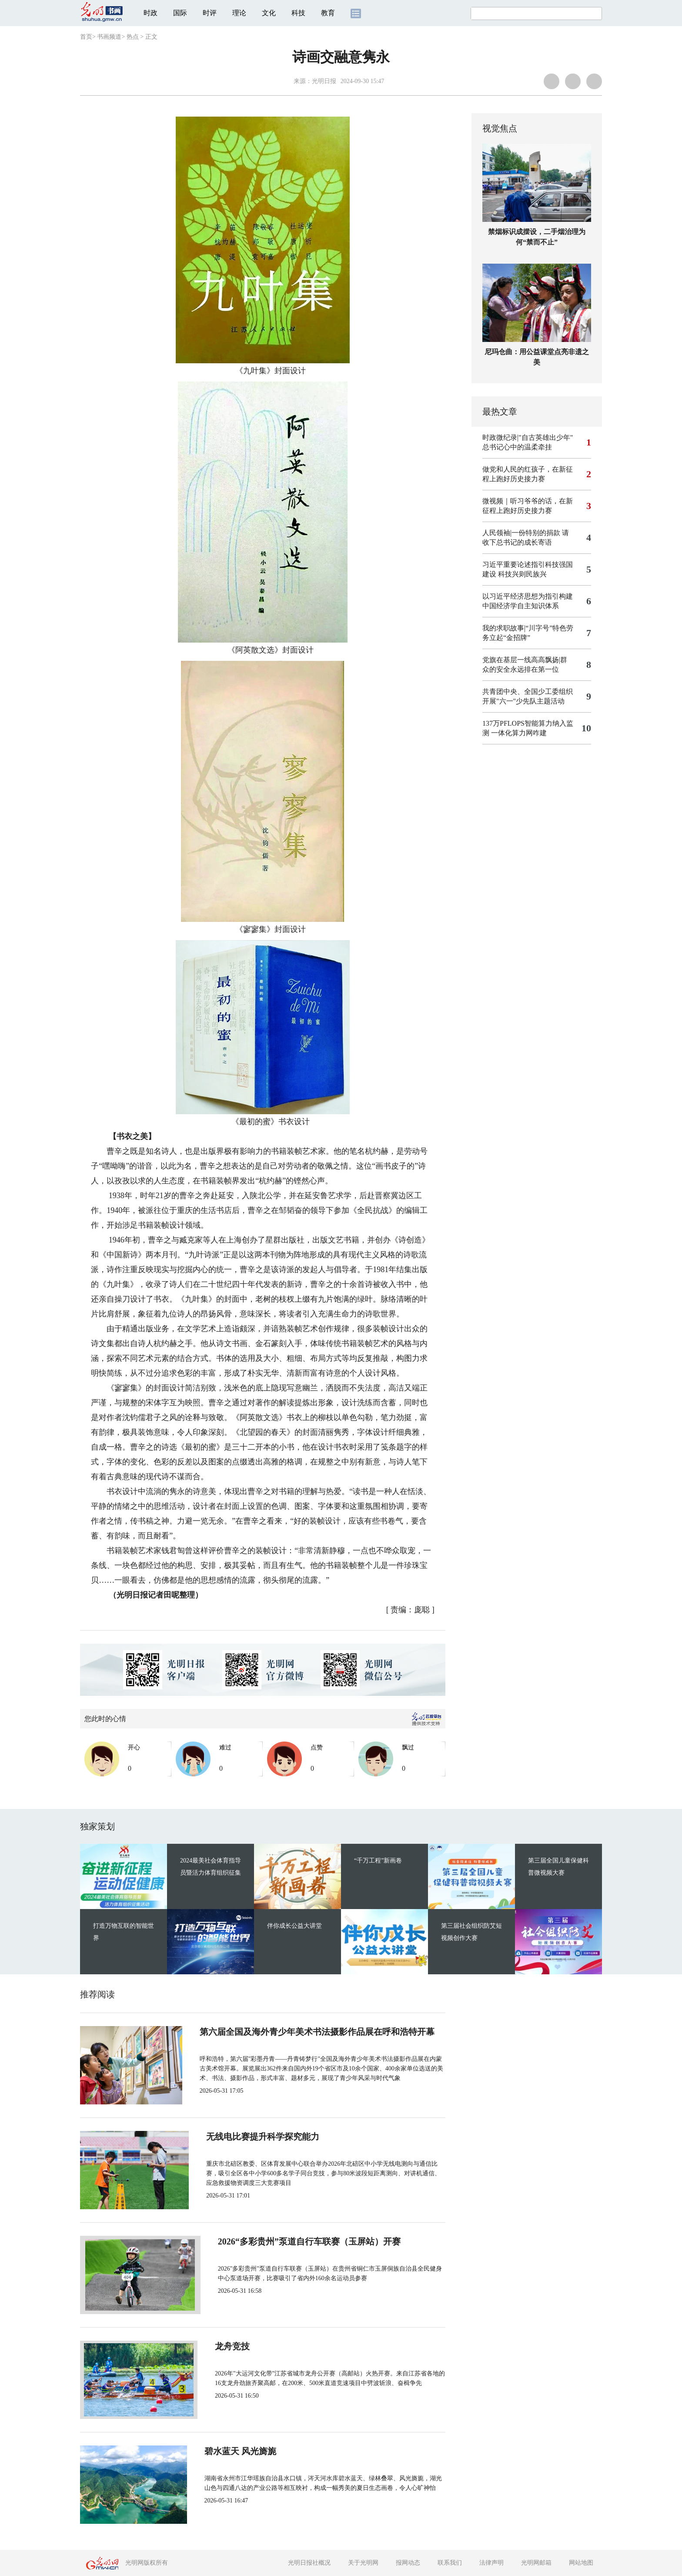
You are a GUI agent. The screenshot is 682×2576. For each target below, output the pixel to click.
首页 (86, 36)
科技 (298, 13)
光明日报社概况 (309, 2562)
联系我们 (450, 2562)
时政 (150, 13)
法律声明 (491, 2562)
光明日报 (324, 81)
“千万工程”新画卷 (378, 1860)
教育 (328, 13)
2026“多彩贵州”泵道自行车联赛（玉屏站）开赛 (298, 2241)
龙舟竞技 (224, 2346)
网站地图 (581, 2562)
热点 (133, 36)
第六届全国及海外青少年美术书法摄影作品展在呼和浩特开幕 (324, 2032)
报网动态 (408, 2562)
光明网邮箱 (536, 2562)
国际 (180, 13)
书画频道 (109, 36)
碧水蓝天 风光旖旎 (243, 2451)
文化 (269, 13)
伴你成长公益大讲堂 (294, 1926)
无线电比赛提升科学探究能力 (263, 2136)
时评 (210, 13)
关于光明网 (363, 2562)
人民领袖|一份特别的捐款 (521, 532)
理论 (239, 13)
